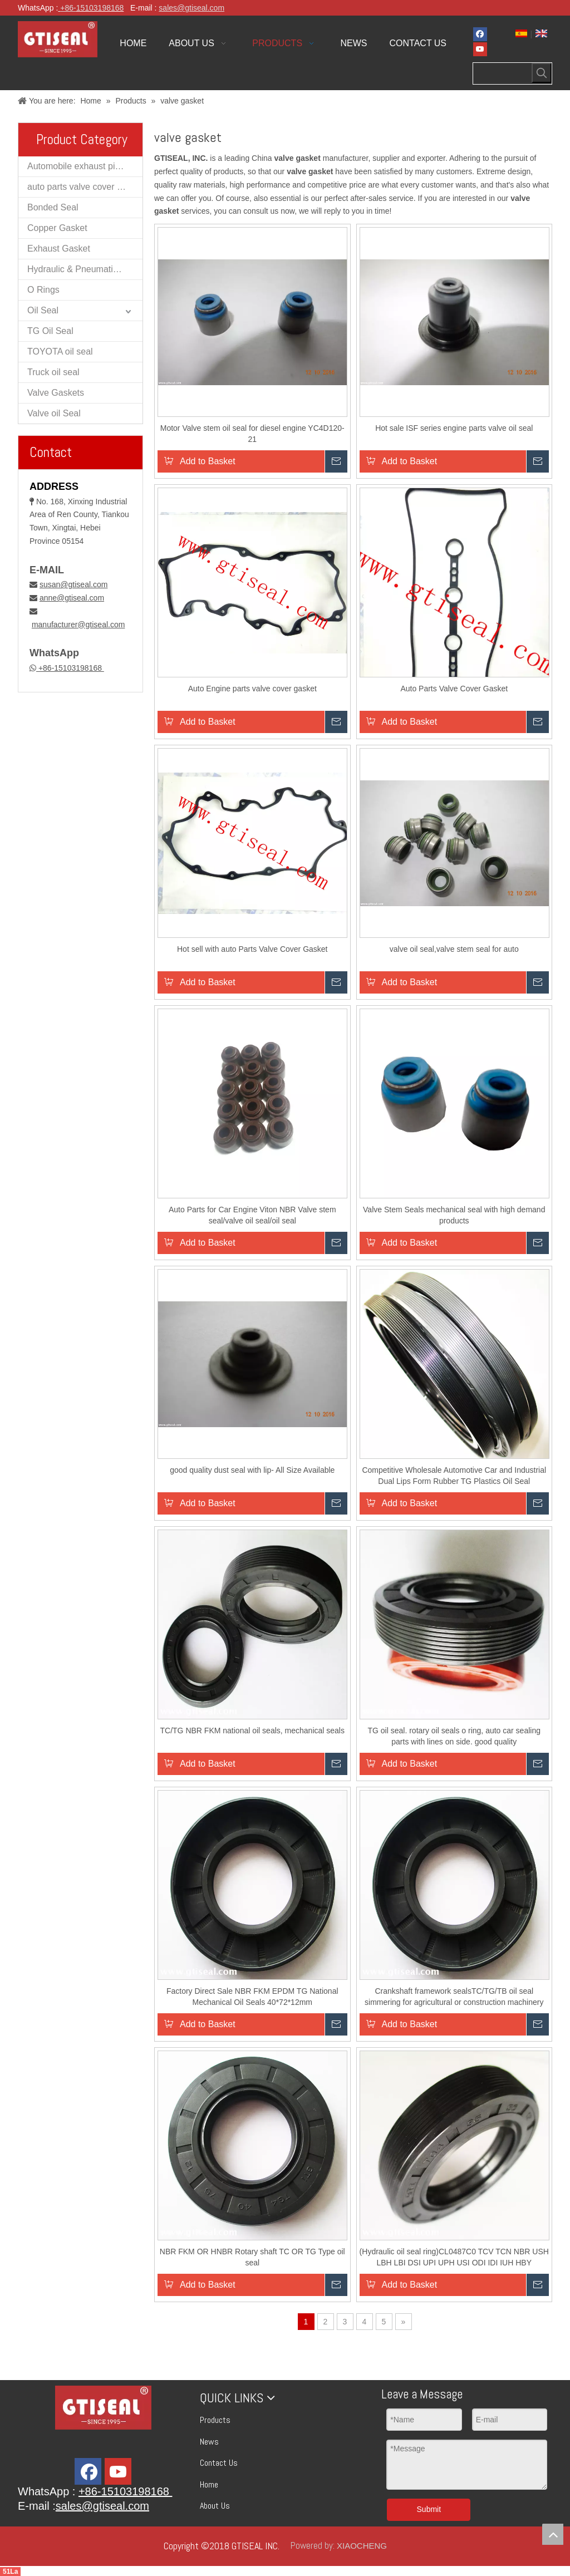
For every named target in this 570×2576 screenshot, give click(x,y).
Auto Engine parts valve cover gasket (252, 688)
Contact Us (219, 2463)
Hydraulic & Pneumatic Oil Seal (84, 269)
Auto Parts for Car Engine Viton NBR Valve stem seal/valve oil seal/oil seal (252, 1215)
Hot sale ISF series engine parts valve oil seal (454, 428)
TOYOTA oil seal (60, 351)
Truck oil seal (53, 372)
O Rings (43, 289)
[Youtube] (480, 49)
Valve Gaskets (55, 392)
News (209, 2441)
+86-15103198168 (70, 667)
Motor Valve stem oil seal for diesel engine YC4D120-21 (252, 434)
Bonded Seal (52, 207)
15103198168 (100, 7)
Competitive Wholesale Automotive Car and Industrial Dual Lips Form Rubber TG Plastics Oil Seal (454, 1476)
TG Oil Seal (50, 331)
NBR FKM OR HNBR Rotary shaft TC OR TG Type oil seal (252, 2257)
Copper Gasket (57, 228)
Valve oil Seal (54, 413)
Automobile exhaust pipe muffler (84, 166)
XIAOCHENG (362, 2545)
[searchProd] (503, 73)
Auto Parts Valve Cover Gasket (454, 688)
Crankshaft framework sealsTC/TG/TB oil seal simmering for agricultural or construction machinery (454, 1997)
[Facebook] (480, 34)
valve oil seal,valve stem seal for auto (454, 949)
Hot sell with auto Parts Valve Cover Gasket (252, 949)
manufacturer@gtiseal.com (78, 624)
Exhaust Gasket (58, 248)
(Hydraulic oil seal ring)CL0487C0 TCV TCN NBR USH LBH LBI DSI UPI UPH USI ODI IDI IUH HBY (454, 2257)
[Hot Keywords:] (542, 73)
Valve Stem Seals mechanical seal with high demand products (454, 1215)
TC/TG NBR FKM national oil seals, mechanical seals (252, 1730)
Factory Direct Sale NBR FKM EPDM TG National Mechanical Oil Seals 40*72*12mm (252, 1997)
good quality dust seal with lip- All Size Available (252, 1470)
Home (209, 2484)
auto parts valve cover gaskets (84, 186)
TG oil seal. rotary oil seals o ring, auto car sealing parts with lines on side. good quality (454, 1736)
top (552, 2534)
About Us (215, 2505)
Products (215, 2420)
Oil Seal (42, 310)
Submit (429, 2509)
